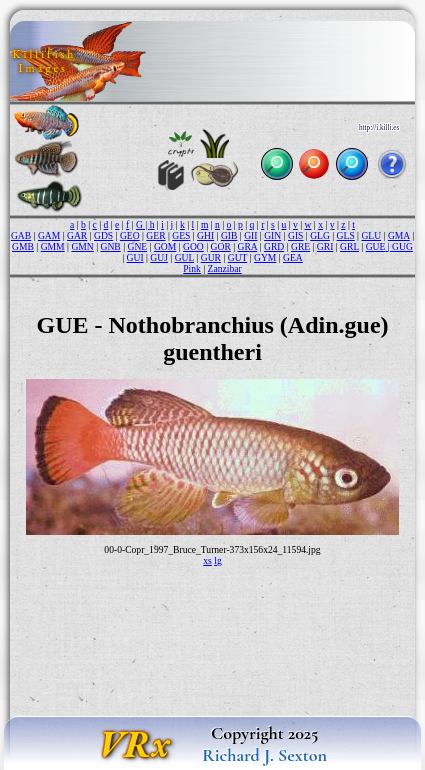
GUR (211, 257)
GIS (295, 235)
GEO (130, 235)
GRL (349, 246)
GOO (193, 246)
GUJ (159, 257)
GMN (82, 246)
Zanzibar (225, 268)
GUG (402, 246)
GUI (135, 257)
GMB (23, 246)
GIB (229, 235)
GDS (103, 235)
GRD (274, 246)
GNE (137, 246)
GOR (221, 246)
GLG (320, 235)
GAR (77, 235)
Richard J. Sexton (264, 755)
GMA (399, 235)
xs (207, 560)
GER (155, 235)
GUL (184, 257)
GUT (238, 257)
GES (181, 235)
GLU (371, 235)
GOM (165, 246)
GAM (49, 235)
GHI (205, 235)
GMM (53, 246)
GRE (300, 246)
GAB (21, 235)
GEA (293, 257)
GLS (346, 235)
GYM (265, 257)
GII (250, 235)
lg (217, 560)
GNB (110, 246)
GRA (248, 246)
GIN (272, 235)
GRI (325, 246)
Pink (192, 268)
